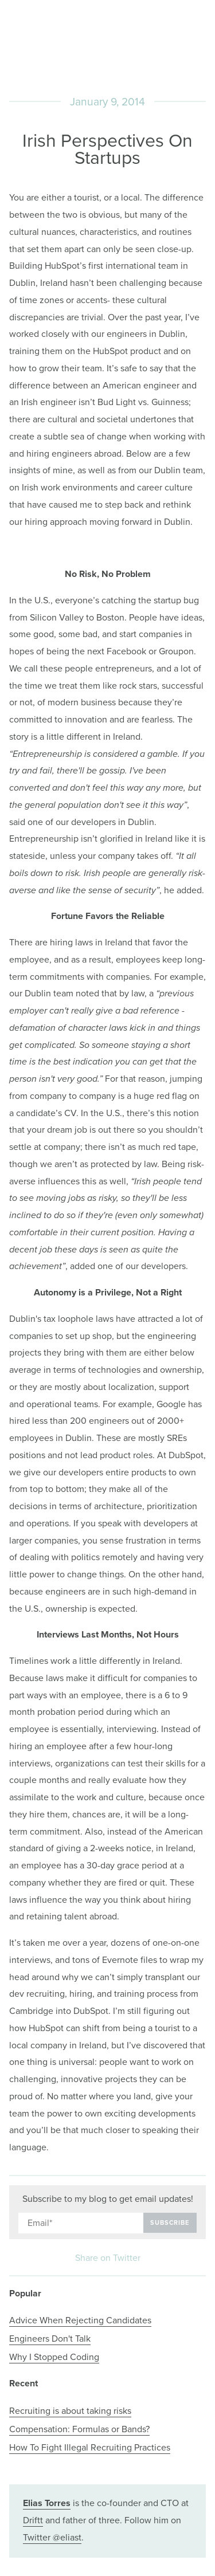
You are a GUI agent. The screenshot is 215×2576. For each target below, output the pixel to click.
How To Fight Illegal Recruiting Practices (89, 2447)
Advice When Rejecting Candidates (80, 2320)
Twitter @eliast (52, 2537)
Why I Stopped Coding (54, 2357)
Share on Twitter (107, 2258)
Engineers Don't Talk (50, 2339)
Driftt (33, 2520)
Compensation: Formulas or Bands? (79, 2429)
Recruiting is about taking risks (70, 2411)
